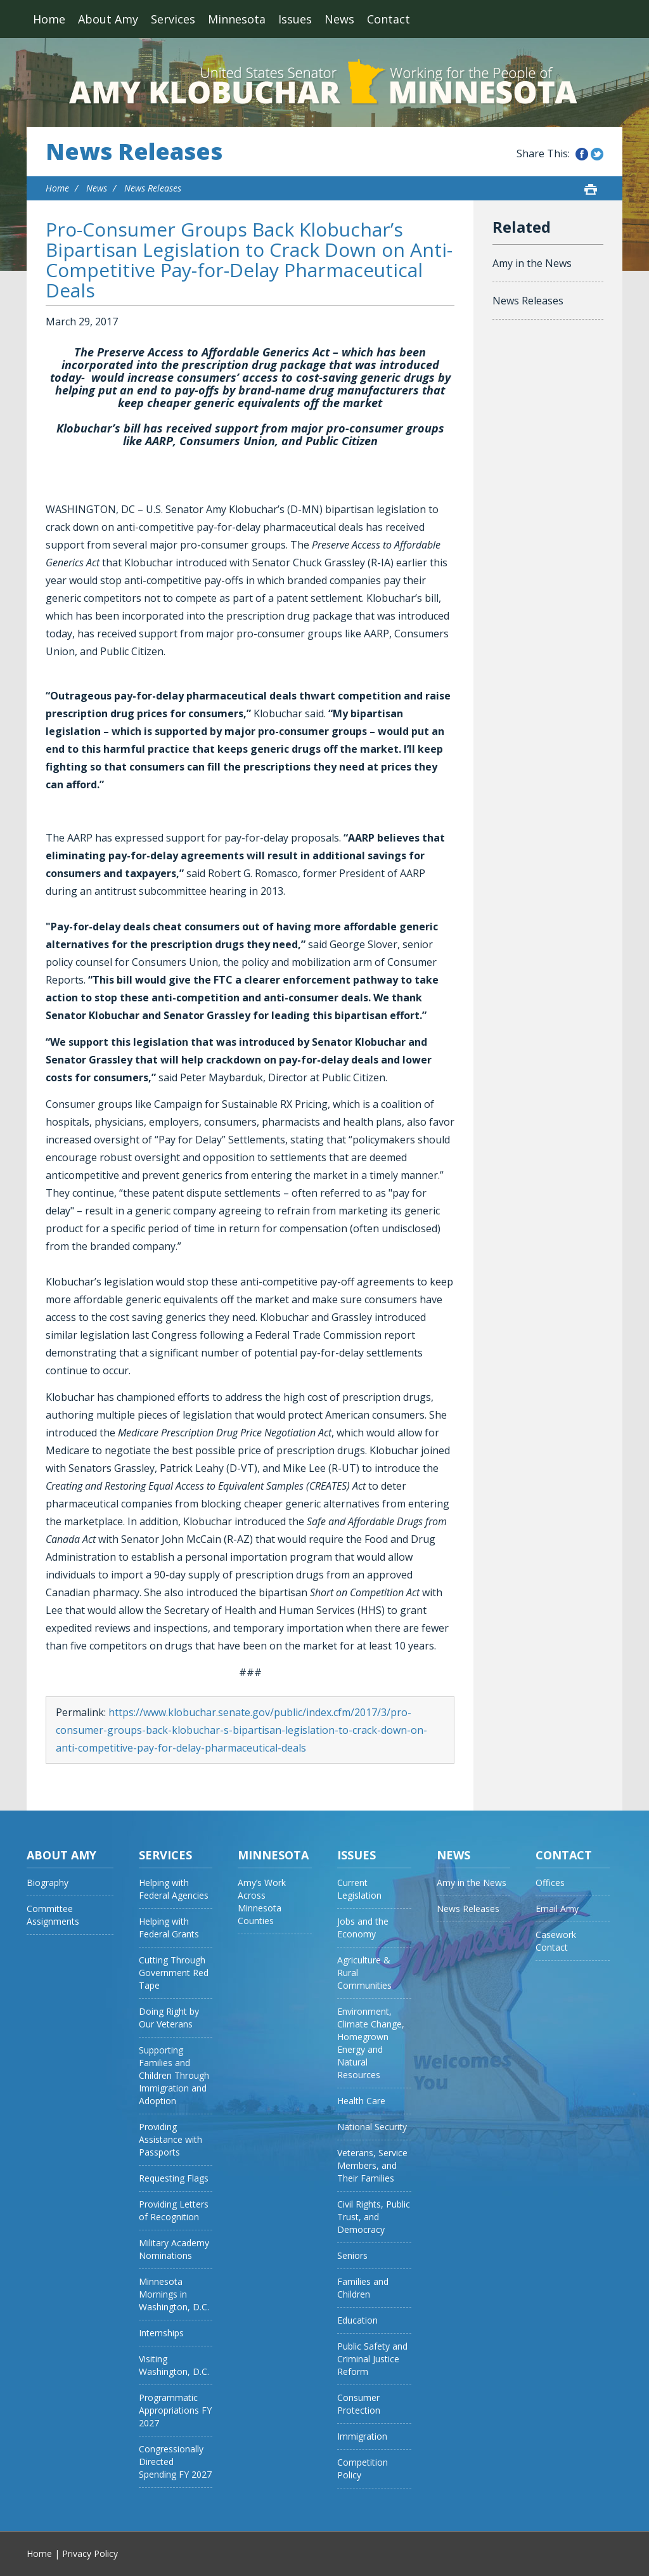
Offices (550, 1883)
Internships (161, 2333)
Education (357, 2320)
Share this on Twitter (597, 154)
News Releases (134, 152)
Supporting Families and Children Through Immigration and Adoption (174, 2075)
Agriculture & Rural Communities (364, 1972)
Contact (388, 19)
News (339, 19)
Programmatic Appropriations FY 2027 (175, 2410)
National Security (372, 2127)
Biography (47, 1883)
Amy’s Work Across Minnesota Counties (262, 1902)
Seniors (352, 2255)
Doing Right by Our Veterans (169, 2017)
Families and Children (363, 2287)
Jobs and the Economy (363, 1927)
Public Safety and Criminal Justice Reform (372, 2359)
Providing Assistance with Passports (170, 2139)
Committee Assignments (53, 1915)
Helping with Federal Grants (169, 1927)
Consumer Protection (358, 2403)
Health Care (361, 2101)
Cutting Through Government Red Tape (174, 1972)
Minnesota (237, 19)
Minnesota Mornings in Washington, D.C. (174, 2294)
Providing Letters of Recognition (174, 2210)
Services (173, 19)
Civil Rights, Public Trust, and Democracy (373, 2216)
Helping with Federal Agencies (174, 1889)
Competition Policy (362, 2468)
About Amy (108, 19)
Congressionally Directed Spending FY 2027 (175, 2461)
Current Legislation (359, 1889)
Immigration (362, 2436)
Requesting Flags (174, 2178)
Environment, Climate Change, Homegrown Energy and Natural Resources (370, 2043)
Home (49, 19)
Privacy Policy (90, 2553)
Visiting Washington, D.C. (174, 2365)
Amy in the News (532, 263)
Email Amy (557, 1909)
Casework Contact (556, 1941)
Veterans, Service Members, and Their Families (372, 2165)
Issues (295, 19)
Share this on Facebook (581, 154)
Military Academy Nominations (174, 2249)
